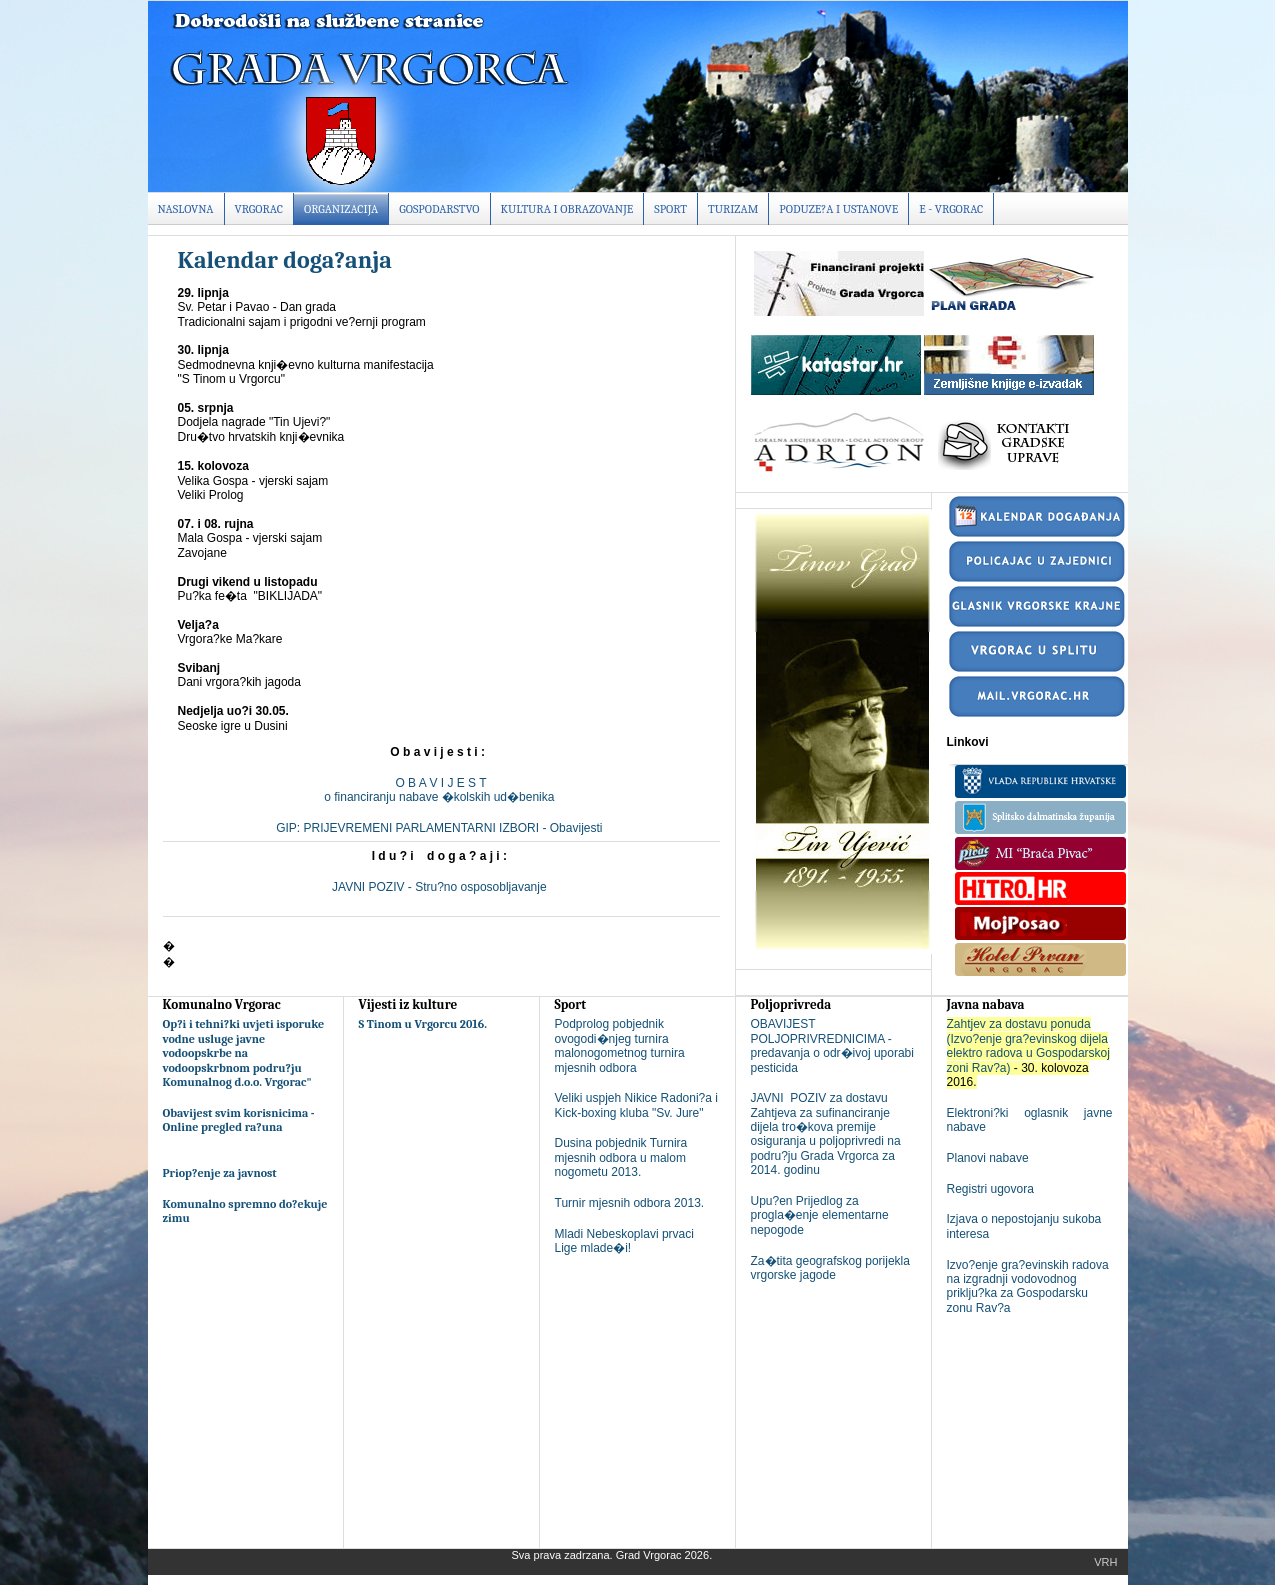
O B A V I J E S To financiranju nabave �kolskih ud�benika (440, 790)
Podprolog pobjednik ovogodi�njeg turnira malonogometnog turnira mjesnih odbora (620, 1045)
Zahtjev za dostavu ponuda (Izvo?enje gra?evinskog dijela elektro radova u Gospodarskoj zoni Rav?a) (1028, 1045)
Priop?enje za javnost (220, 1173)
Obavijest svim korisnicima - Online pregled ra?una (239, 1120)
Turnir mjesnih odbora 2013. (630, 1203)
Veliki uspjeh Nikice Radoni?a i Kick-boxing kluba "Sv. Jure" (636, 1105)
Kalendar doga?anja (285, 260)
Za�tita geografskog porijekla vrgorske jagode (830, 1268)
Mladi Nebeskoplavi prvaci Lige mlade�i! (624, 1241)
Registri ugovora (990, 1189)
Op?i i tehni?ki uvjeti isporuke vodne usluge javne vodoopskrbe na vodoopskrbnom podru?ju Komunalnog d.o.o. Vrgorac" (244, 1053)
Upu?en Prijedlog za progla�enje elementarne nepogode (820, 1215)
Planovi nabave (988, 1158)
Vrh (1105, 1562)
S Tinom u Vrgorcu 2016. (423, 1024)
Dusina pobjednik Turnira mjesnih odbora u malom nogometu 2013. (621, 1157)
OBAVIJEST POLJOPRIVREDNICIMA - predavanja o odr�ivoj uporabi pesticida (832, 1045)
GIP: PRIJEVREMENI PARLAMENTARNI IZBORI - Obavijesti (441, 828)
